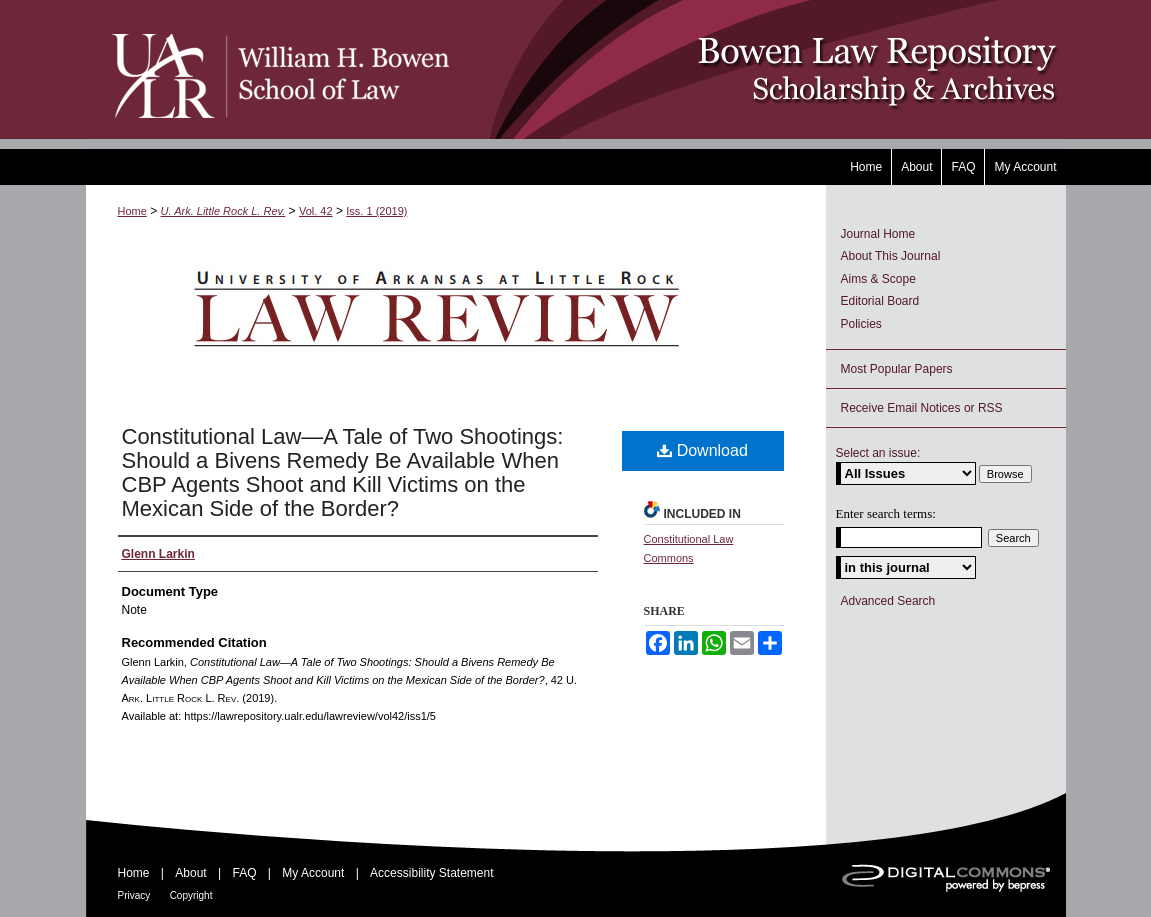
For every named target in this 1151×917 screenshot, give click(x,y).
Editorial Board (880, 301)
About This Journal (891, 256)
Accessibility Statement (431, 873)
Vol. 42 (316, 211)
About (190, 873)
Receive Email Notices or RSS (922, 408)
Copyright (191, 895)
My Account (313, 873)
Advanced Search (888, 601)
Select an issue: (878, 453)
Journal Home (878, 234)
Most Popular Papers (897, 369)
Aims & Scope (878, 279)
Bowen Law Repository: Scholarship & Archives (758, 69)
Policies (861, 324)
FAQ (244, 873)
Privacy (134, 895)
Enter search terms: (886, 513)
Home (132, 211)
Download (702, 450)
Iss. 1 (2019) (376, 211)
